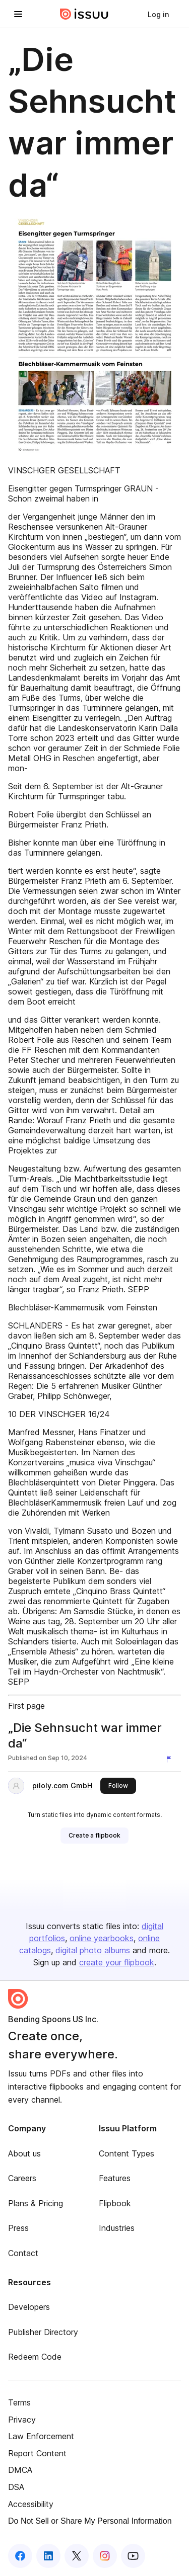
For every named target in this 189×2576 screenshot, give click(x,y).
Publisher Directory (43, 2332)
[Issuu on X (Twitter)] (77, 2556)
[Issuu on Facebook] (20, 2556)
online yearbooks (102, 1938)
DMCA (20, 2470)
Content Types (126, 2153)
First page (26, 1706)
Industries (117, 2228)
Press (18, 2228)
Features (115, 2178)
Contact (23, 2253)
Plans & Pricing (35, 2203)
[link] (158, 14)
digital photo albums (92, 1950)
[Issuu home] (84, 14)
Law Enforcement (41, 2436)
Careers (22, 2178)
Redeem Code (34, 2357)
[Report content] (171, 1759)
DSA (16, 2487)
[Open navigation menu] (18, 14)
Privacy (22, 2420)
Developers (29, 2307)
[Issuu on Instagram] (105, 2556)
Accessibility (30, 2504)
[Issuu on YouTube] (133, 2556)
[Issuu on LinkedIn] (48, 2556)
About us (24, 2153)
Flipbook (115, 2203)
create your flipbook (116, 1962)
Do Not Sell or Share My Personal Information (90, 2521)
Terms (19, 2402)
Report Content (37, 2453)
